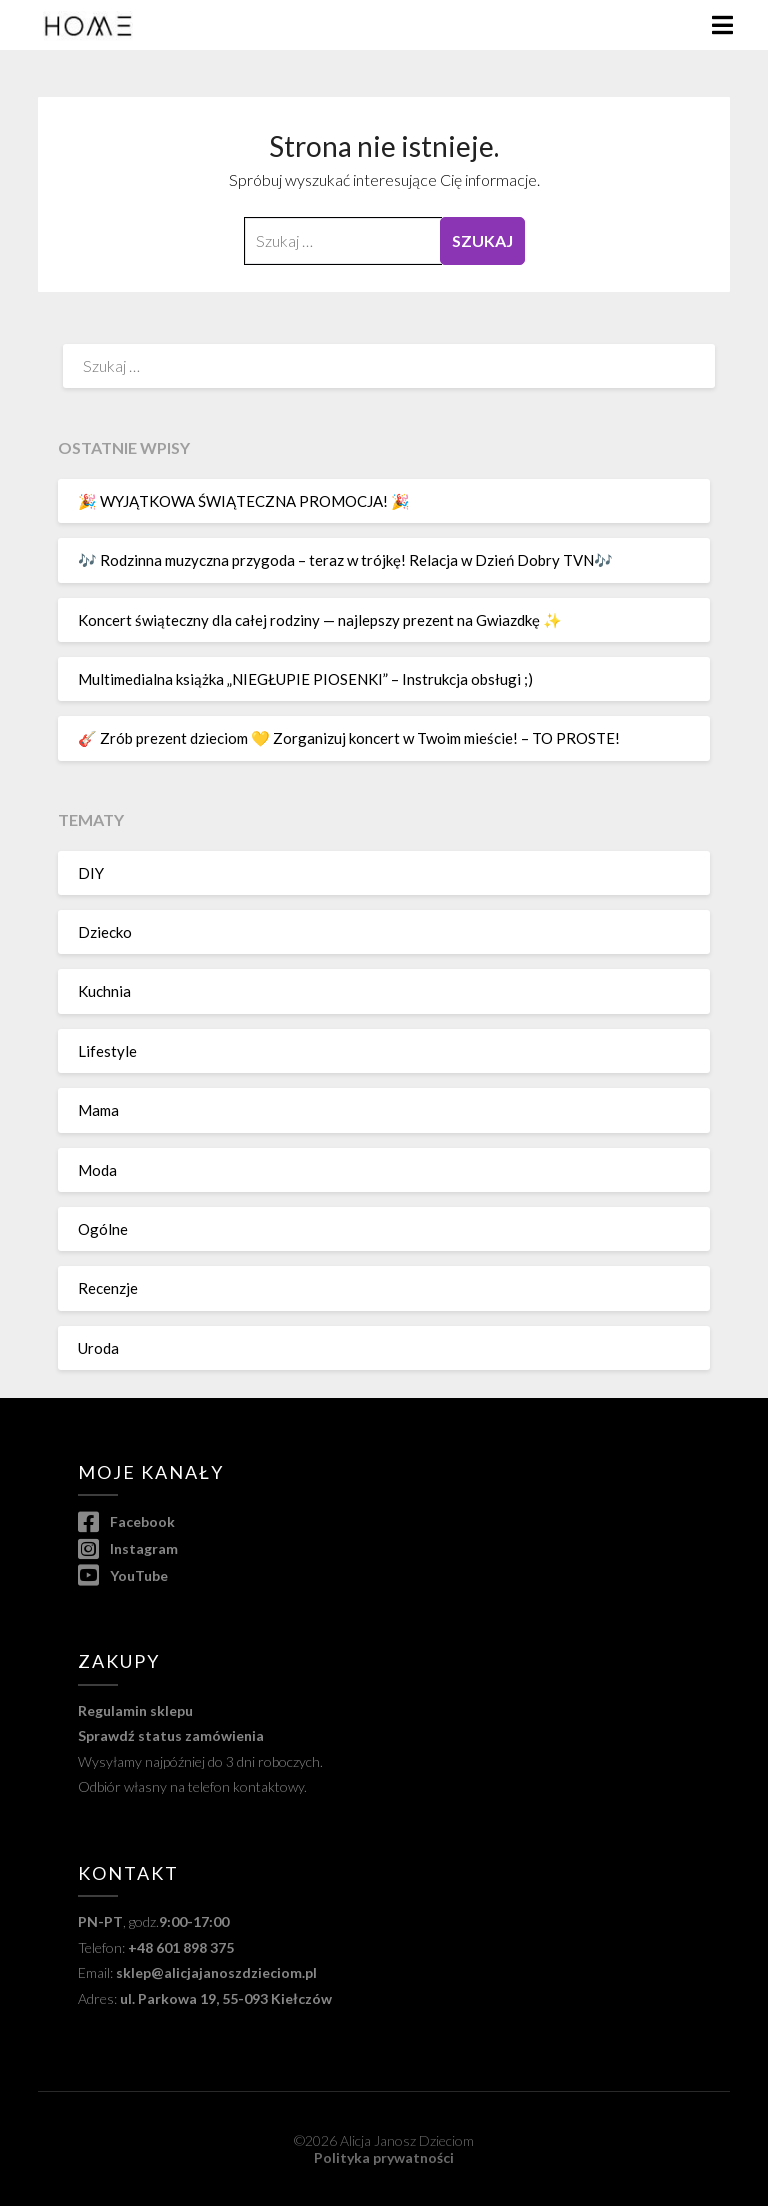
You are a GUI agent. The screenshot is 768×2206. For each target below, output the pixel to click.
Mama (98, 1110)
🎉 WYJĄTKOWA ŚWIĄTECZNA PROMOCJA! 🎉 (244, 501)
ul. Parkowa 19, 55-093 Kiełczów (226, 1998)
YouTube (122, 1575)
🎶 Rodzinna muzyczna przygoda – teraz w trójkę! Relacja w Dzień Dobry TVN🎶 (345, 560)
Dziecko (105, 932)
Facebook (126, 1521)
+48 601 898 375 (181, 1947)
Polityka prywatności (384, 2157)
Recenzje (108, 1288)
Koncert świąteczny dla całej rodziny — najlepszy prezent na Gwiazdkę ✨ (320, 620)
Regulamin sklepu (135, 1710)
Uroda (98, 1348)
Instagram (127, 1548)
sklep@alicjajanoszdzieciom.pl (216, 1972)
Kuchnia (104, 991)
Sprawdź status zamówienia (171, 1735)
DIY (91, 873)
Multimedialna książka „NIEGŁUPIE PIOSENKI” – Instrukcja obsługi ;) (305, 679)
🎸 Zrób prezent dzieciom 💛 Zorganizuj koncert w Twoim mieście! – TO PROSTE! (349, 738)
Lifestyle (107, 1051)
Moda (97, 1170)
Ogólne (103, 1229)
